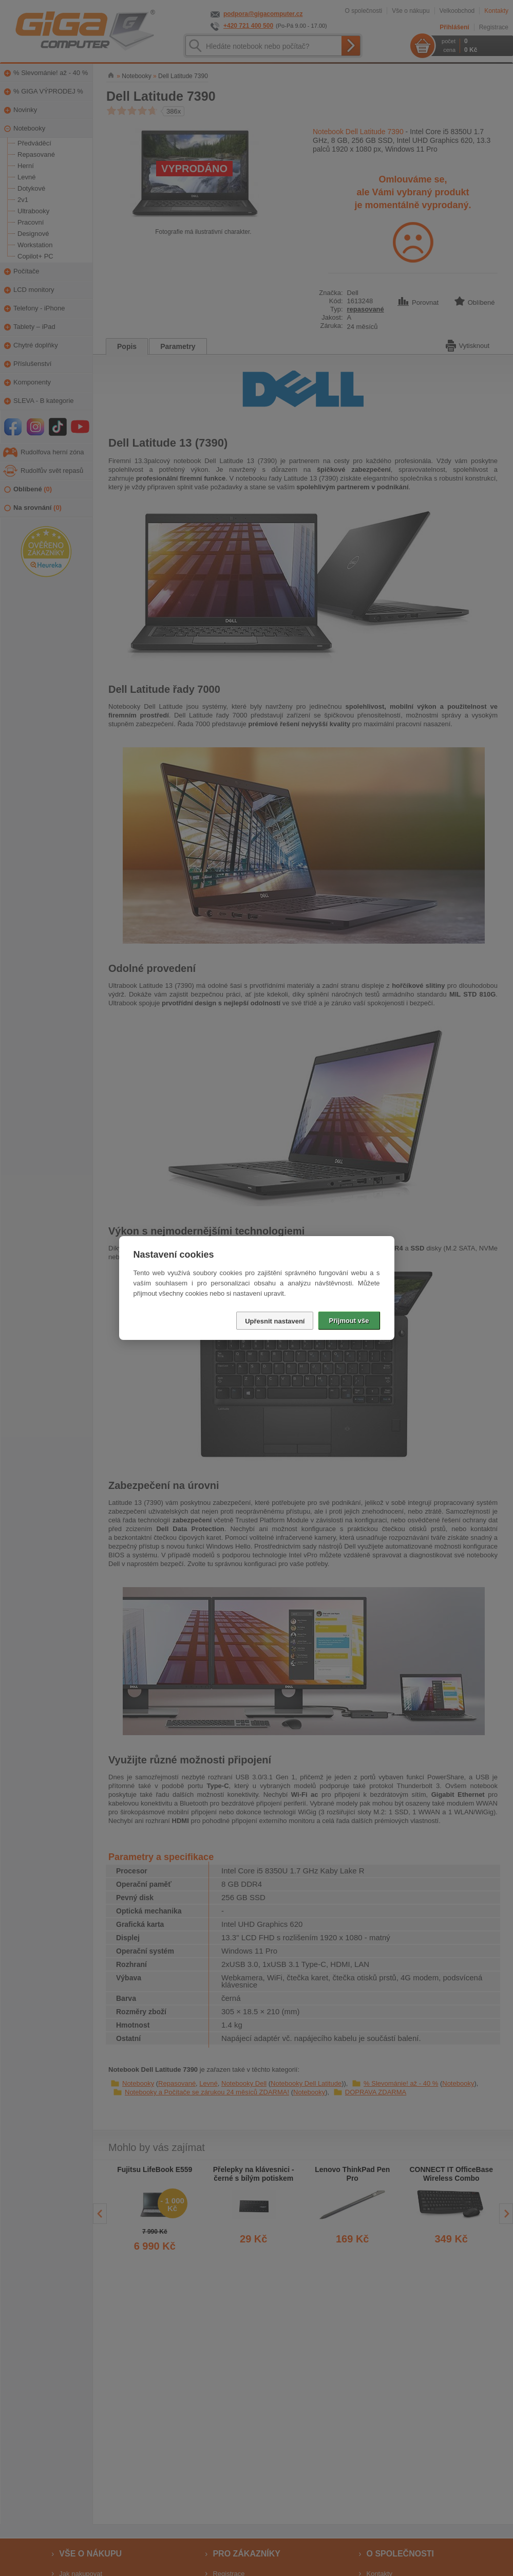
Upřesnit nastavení (275, 1321)
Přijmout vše (349, 1320)
